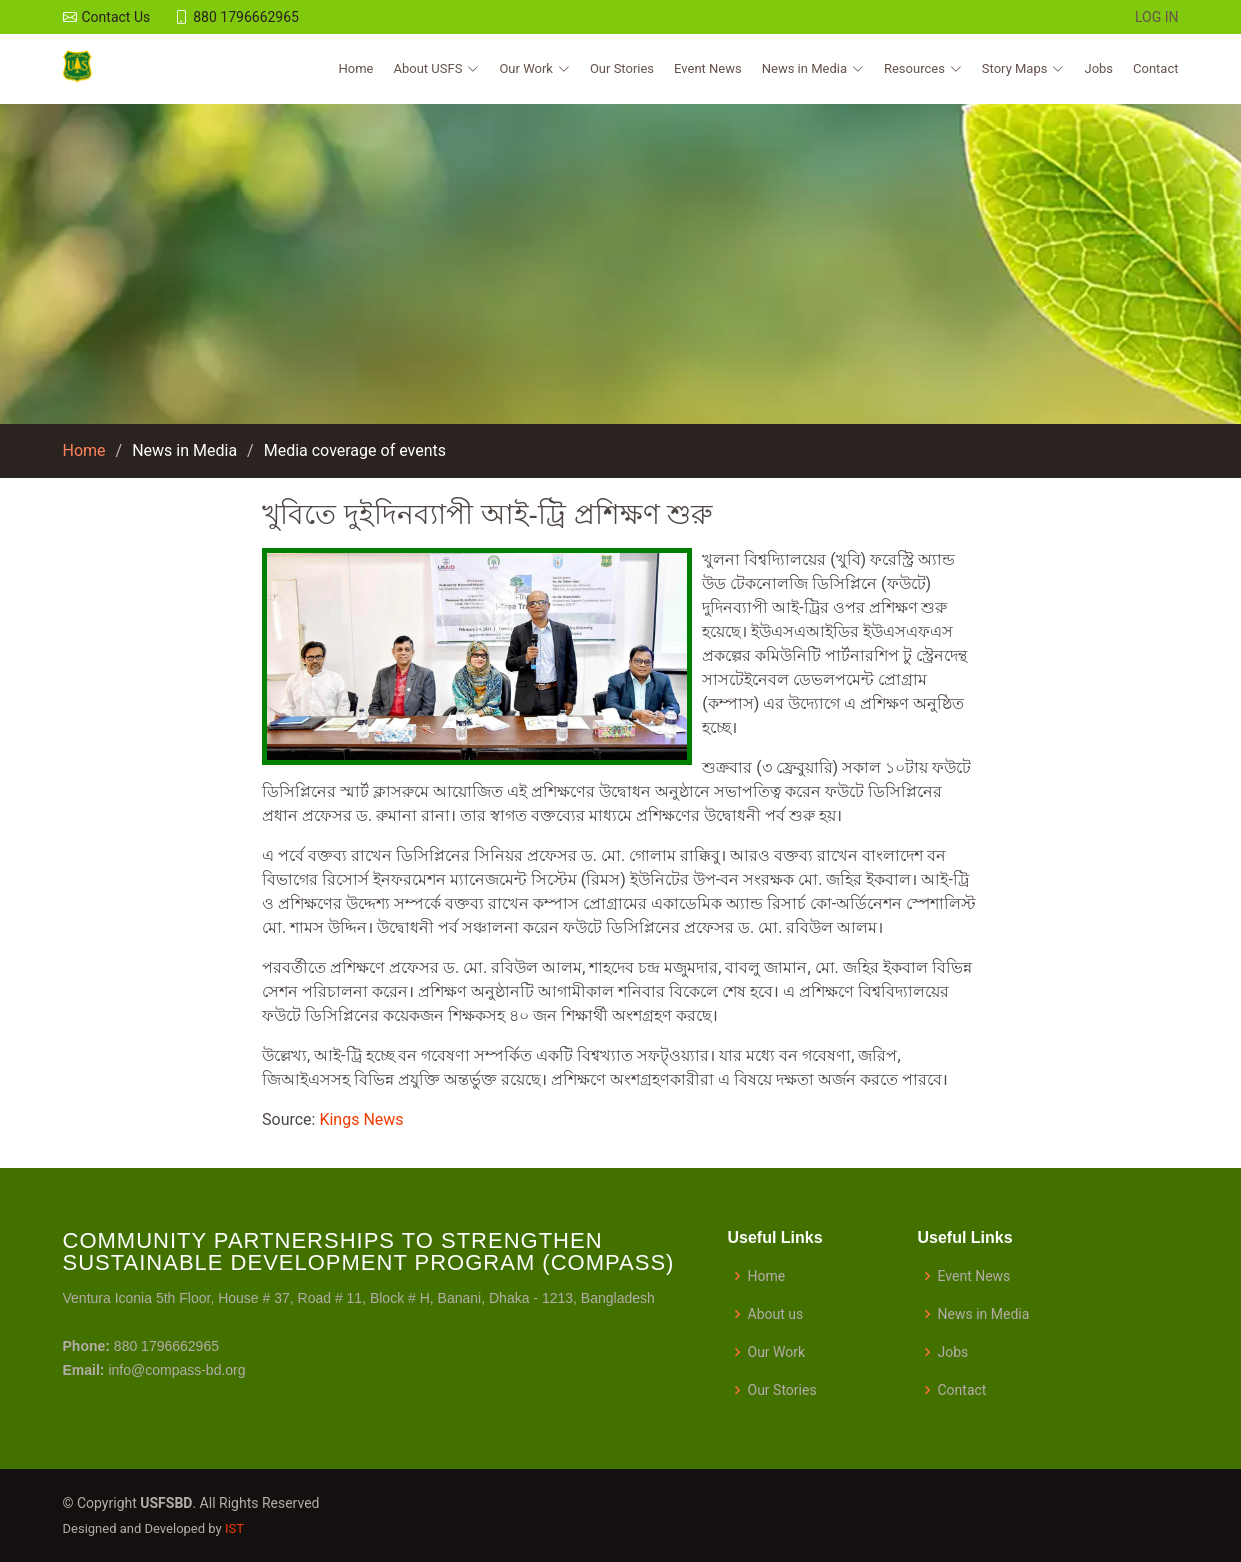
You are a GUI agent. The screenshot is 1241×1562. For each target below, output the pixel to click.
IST (234, 1528)
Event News (708, 68)
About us (776, 1314)
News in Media (184, 450)
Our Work (777, 1352)
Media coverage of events (355, 450)
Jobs (1098, 68)
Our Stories (622, 68)
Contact (1155, 68)
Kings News (361, 1119)
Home (356, 68)
